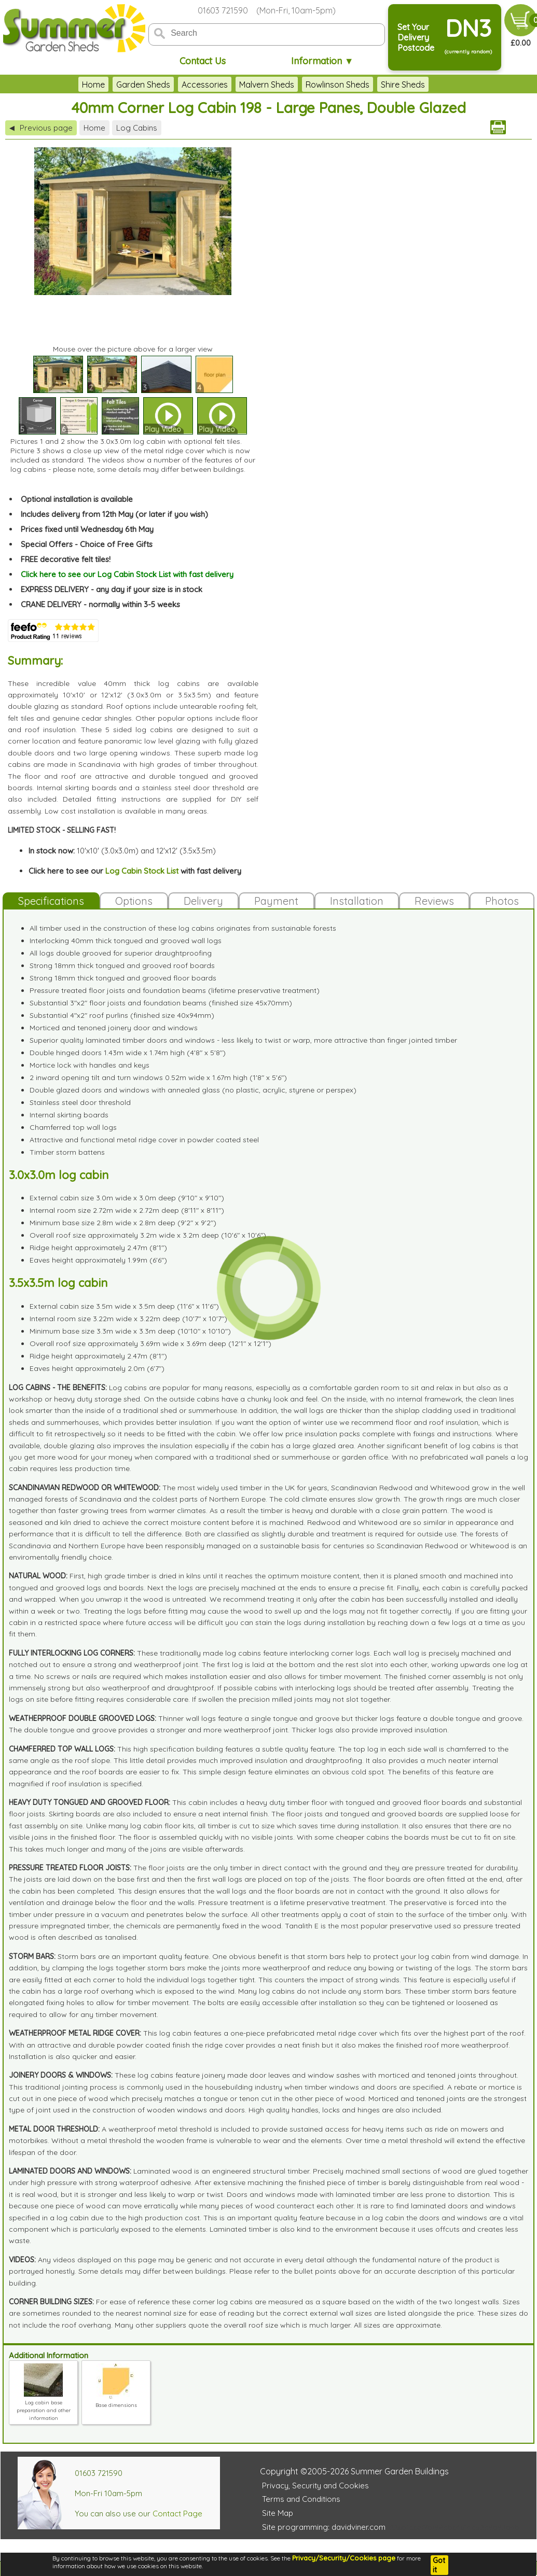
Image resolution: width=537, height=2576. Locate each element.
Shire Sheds (403, 84)
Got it (439, 2565)
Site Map (277, 2513)
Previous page (41, 128)
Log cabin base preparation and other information (44, 2406)
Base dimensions (116, 2401)
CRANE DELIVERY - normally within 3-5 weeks (100, 604)
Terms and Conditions (301, 2499)
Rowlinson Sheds (337, 84)
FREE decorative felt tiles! (66, 559)
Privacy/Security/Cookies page (343, 2558)
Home (93, 84)
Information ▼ (322, 61)
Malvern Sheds (266, 84)
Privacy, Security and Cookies (315, 2485)
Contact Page (177, 2513)
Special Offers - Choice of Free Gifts (87, 544)
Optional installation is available (77, 499)
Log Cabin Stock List (141, 871)
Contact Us (203, 61)
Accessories (205, 84)
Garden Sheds (143, 84)
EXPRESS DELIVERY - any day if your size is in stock (111, 589)
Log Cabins (136, 128)
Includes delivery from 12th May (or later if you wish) (114, 514)
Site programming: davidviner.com (323, 2527)
